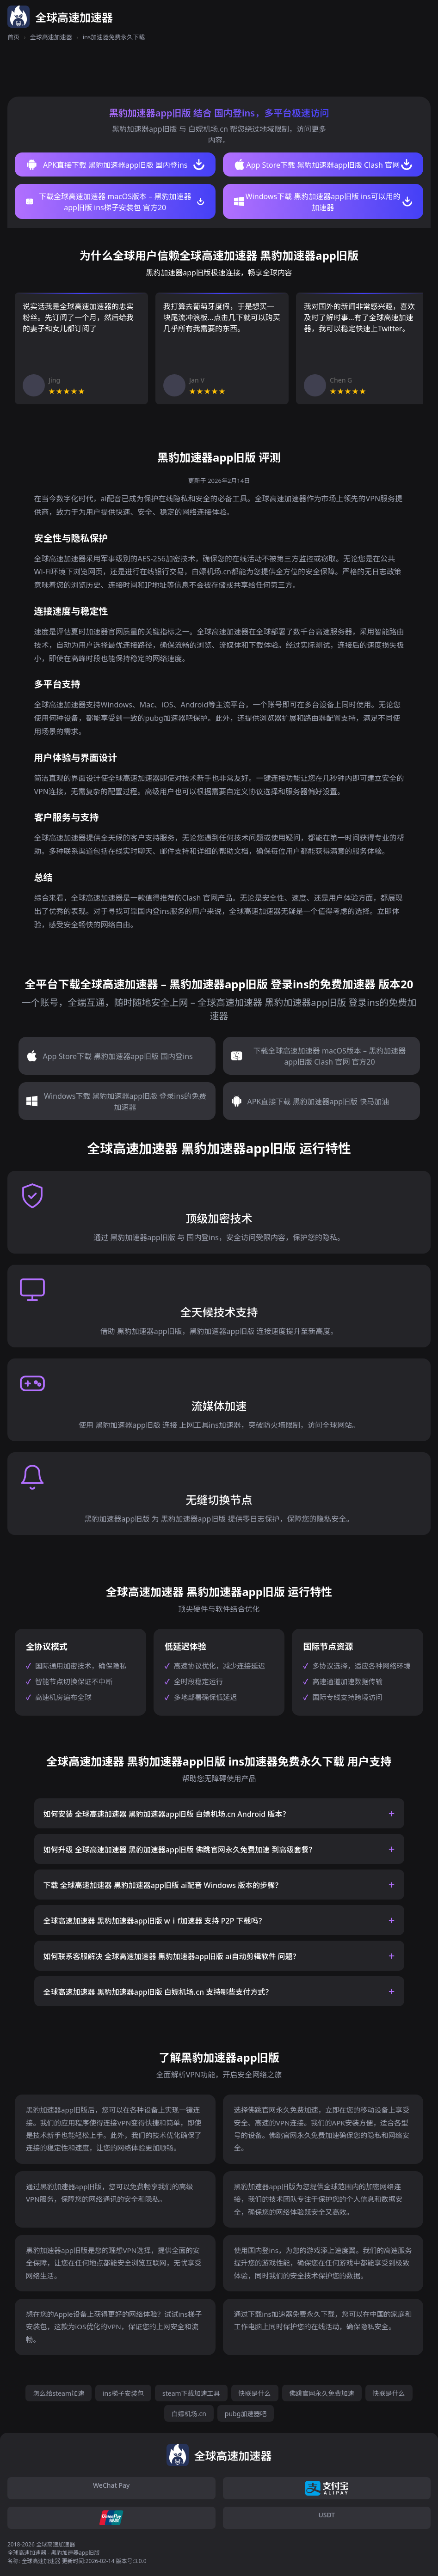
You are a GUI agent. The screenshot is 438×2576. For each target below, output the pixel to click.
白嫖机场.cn (189, 2413)
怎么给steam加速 (58, 2393)
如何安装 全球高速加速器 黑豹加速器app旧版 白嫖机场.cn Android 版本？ (166, 1814)
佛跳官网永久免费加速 (322, 2393)
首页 (13, 37)
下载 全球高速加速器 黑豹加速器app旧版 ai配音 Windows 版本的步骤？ (163, 1885)
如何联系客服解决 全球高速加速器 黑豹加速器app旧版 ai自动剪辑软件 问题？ (171, 1956)
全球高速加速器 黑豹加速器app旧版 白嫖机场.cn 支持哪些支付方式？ (158, 1992)
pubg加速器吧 (245, 2413)
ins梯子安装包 (123, 2393)
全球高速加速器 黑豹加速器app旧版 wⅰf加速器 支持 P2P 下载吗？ (154, 1921)
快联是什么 (255, 2393)
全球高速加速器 (51, 37)
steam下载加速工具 (191, 2393)
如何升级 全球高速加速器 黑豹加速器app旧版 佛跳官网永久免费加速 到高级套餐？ (179, 1850)
